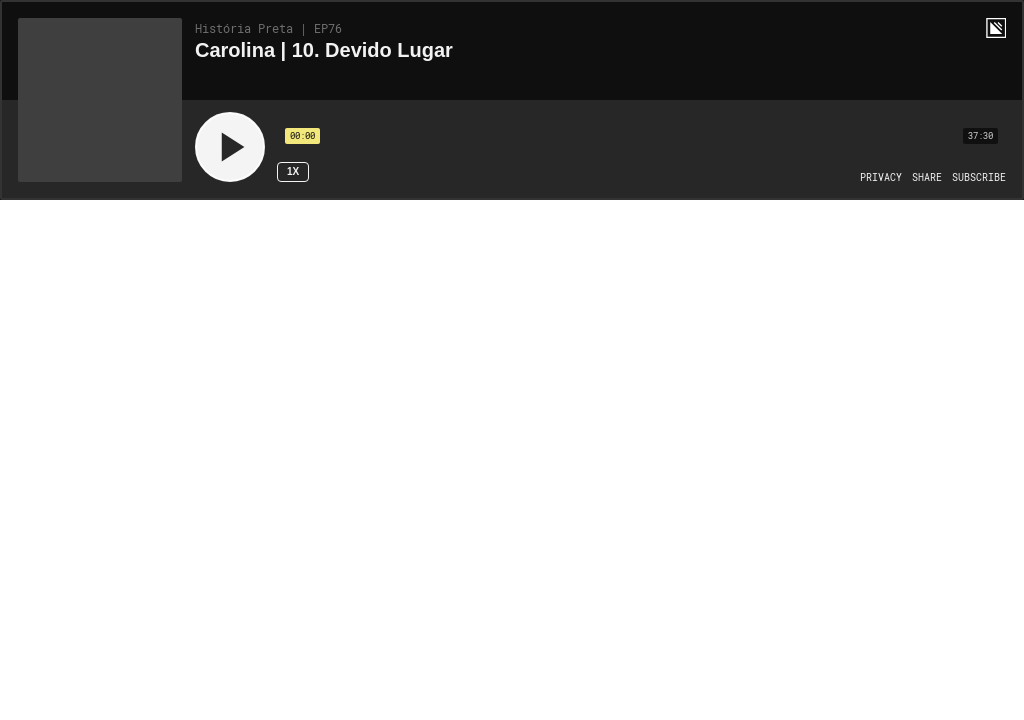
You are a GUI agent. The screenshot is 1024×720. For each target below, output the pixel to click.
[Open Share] (927, 178)
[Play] (230, 147)
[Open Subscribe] (979, 178)
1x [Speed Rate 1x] (293, 171)
